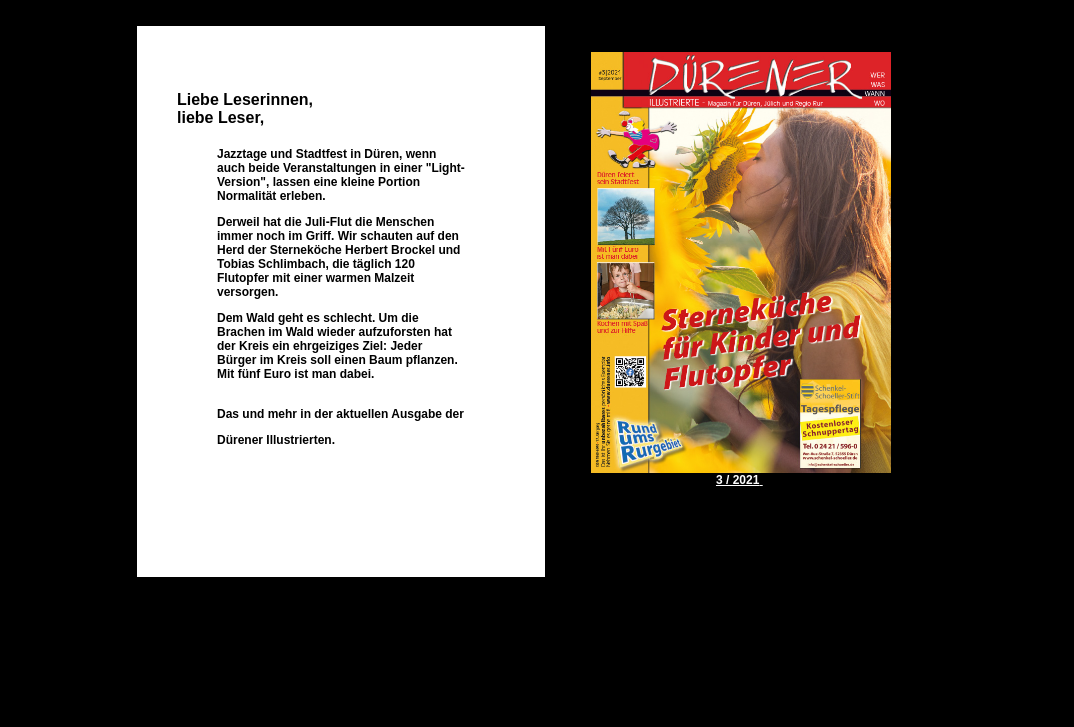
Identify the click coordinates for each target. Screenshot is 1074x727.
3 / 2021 (737, 480)
